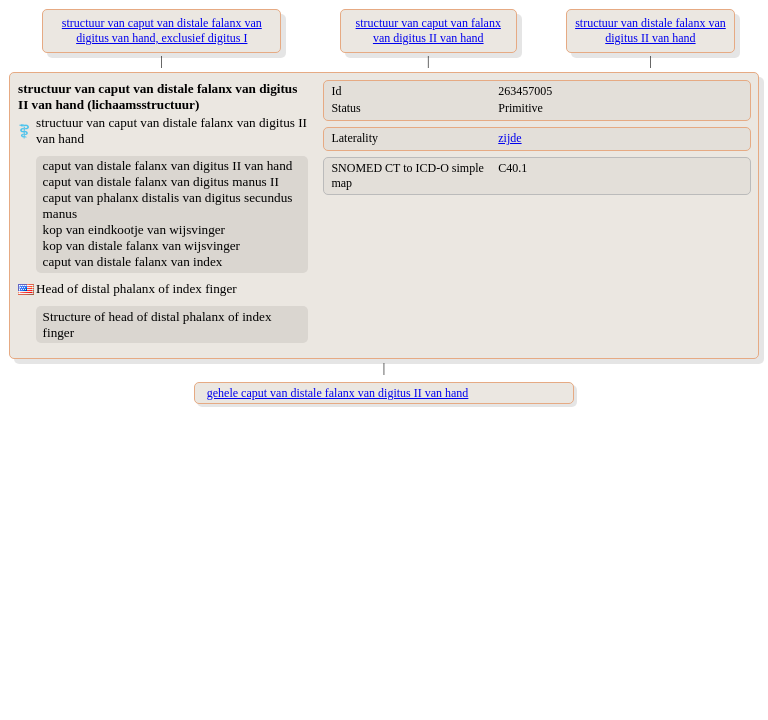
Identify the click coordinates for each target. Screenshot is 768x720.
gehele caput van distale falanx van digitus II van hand (338, 393)
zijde (509, 138)
